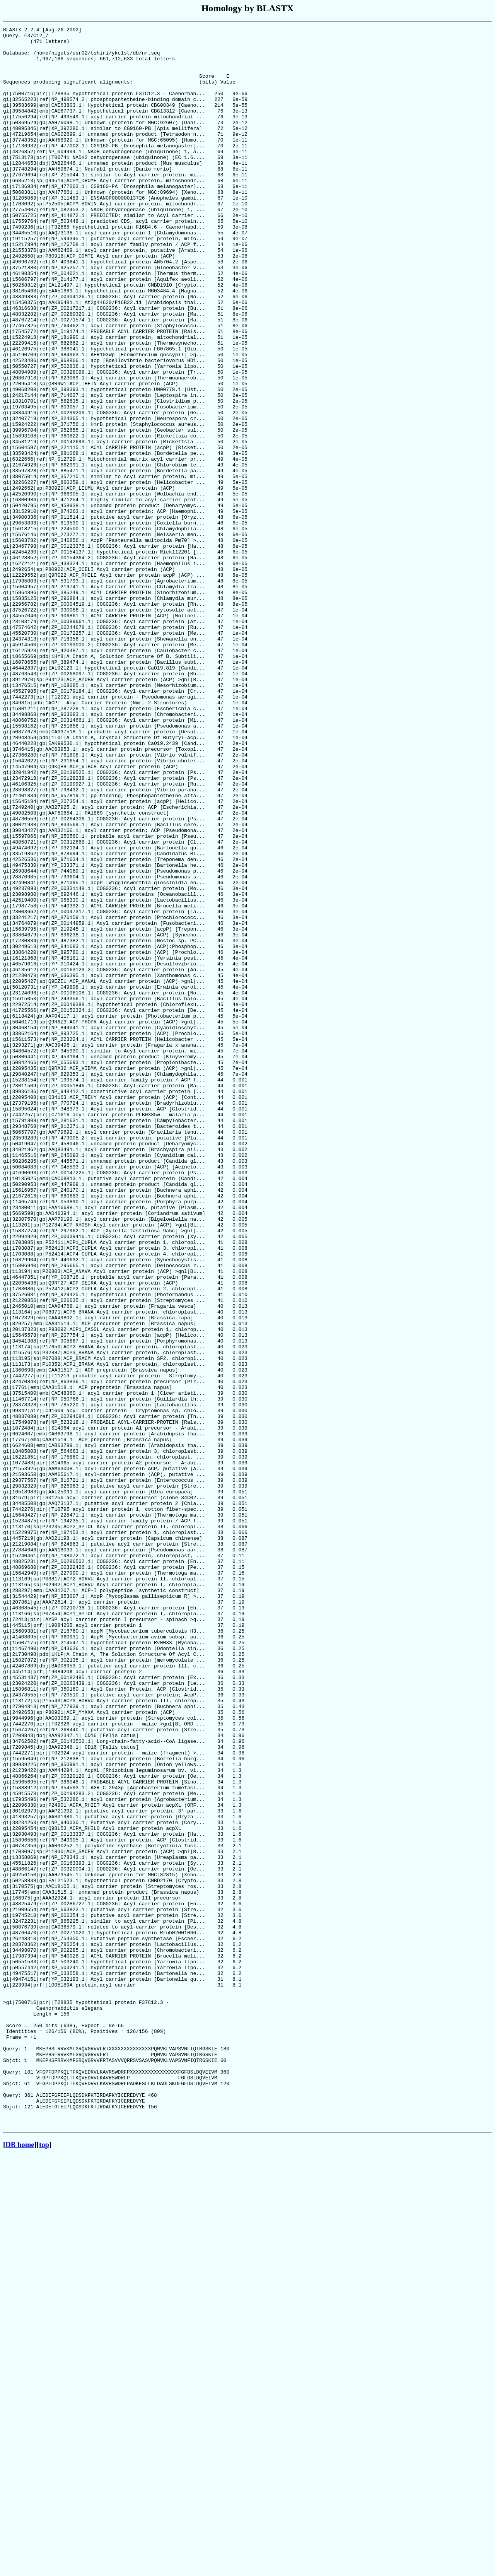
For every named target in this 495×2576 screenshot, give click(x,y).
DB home (19, 2565)
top (44, 2565)
